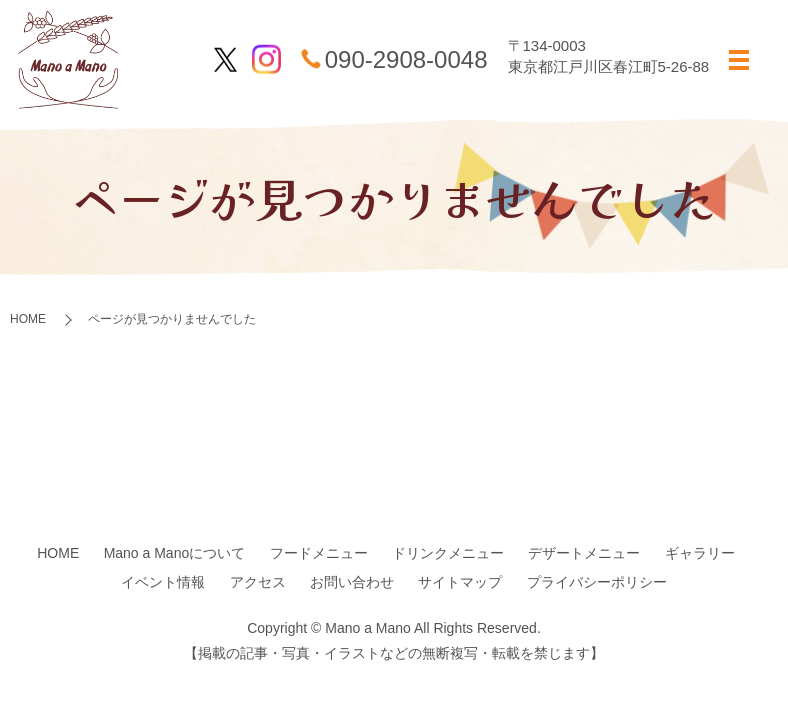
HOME (28, 319)
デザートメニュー (584, 553)
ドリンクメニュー (448, 553)
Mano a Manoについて (175, 553)
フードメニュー (319, 553)
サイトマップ (460, 582)
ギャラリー (700, 553)
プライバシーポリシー (597, 582)
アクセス (258, 582)
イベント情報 (163, 582)
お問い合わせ (352, 582)
